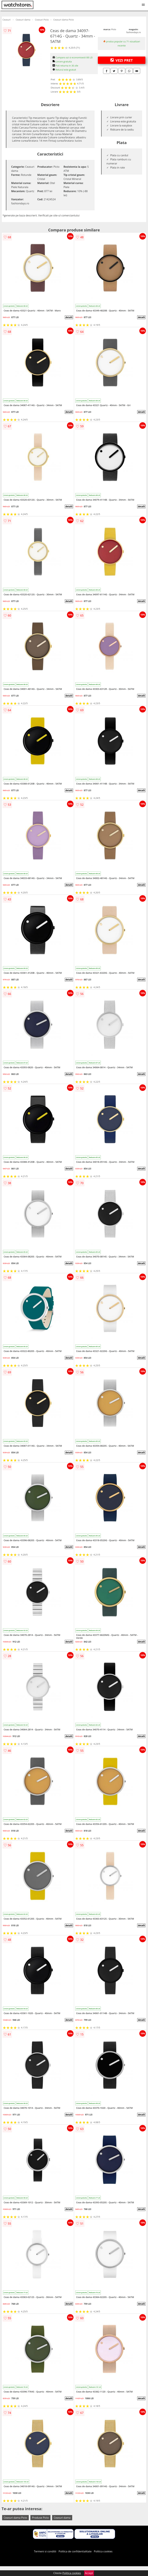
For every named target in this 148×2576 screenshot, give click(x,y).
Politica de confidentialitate (75, 2551)
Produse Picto (40, 2517)
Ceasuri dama (23, 19)
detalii (69, 317)
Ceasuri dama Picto (63, 19)
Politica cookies (103, 2551)
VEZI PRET (121, 60)
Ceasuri (7, 19)
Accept (89, 2573)
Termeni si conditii (45, 2551)
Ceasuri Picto (42, 19)
